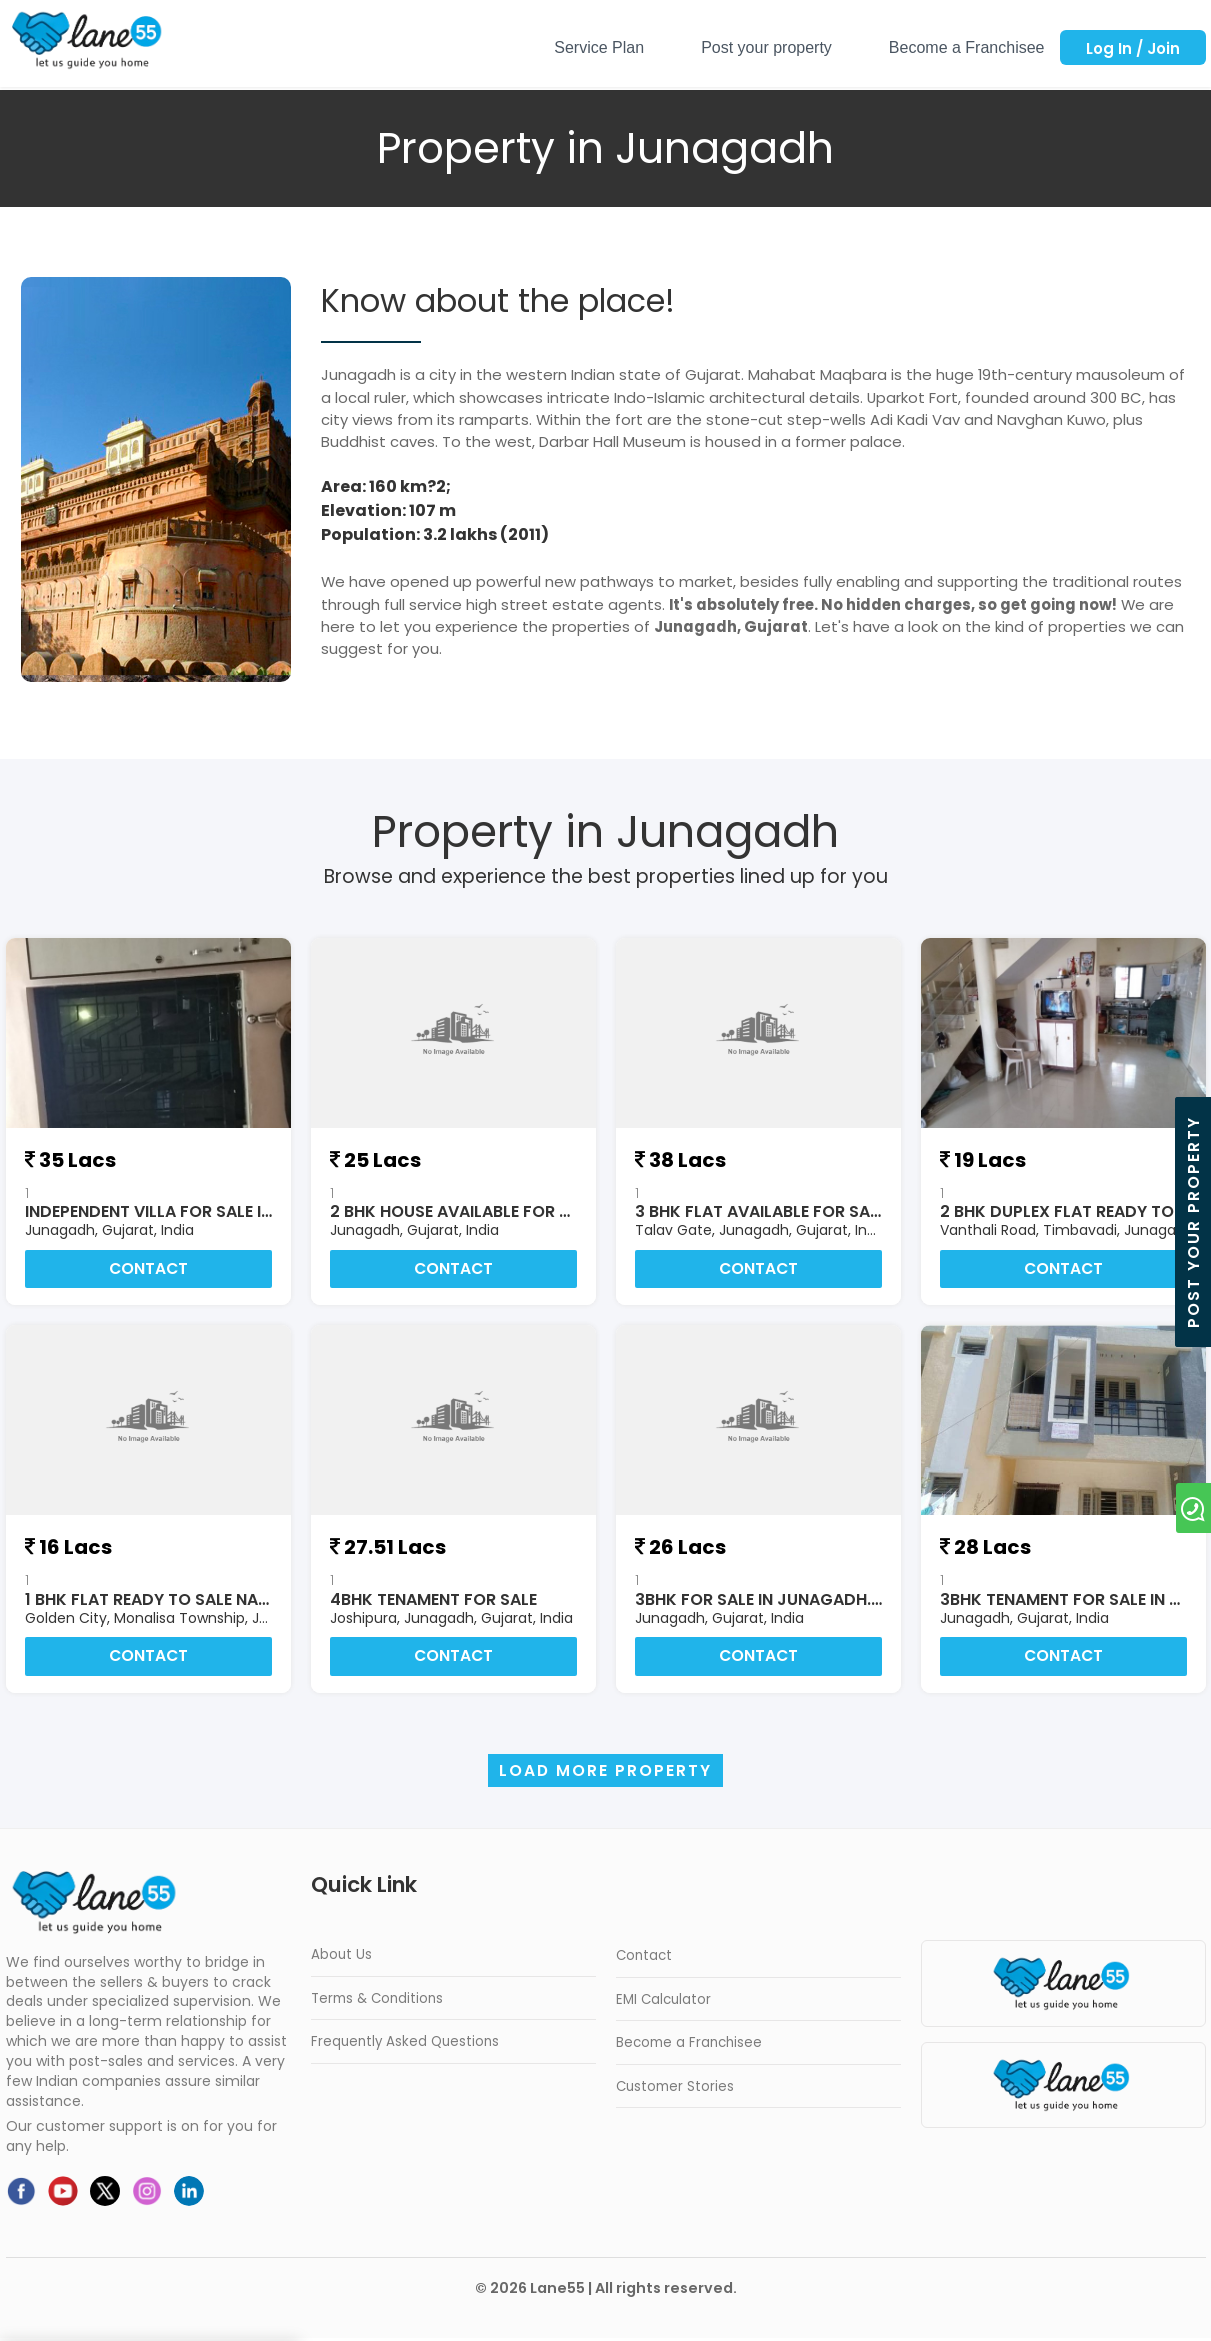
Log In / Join (1133, 48)
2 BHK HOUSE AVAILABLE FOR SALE (463, 1211)
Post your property (766, 47)
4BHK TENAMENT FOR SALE (433, 1600)
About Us (341, 1957)
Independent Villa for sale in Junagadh (195, 1211)
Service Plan (599, 47)
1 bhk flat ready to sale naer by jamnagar (210, 1600)
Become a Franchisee (967, 47)
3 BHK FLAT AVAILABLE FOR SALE (760, 1211)
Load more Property (606, 1773)
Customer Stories (675, 2088)
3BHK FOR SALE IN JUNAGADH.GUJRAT (785, 1600)
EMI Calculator (663, 2001)
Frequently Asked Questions (405, 2044)
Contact (148, 1269)
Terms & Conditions (377, 2001)
